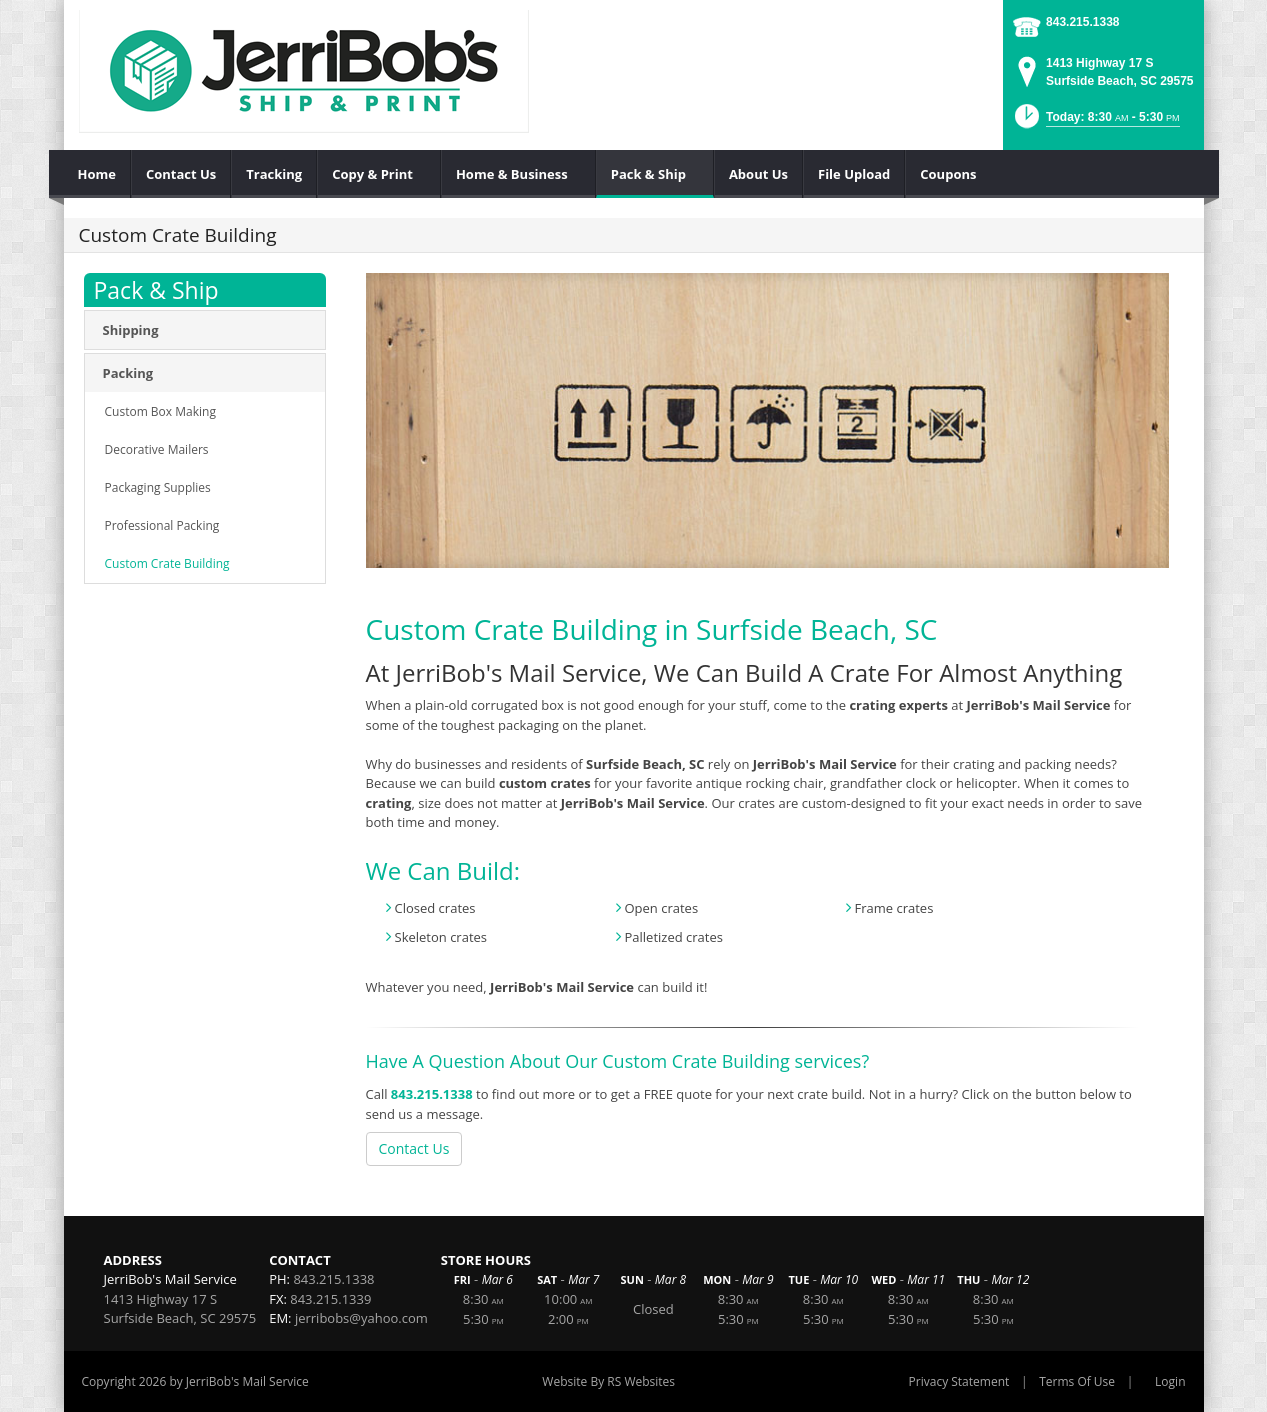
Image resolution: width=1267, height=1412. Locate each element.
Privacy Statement (959, 1381)
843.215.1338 (1082, 22)
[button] (1095, 122)
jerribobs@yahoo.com (361, 1318)
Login (1170, 1381)
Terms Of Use (1077, 1381)
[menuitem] (97, 174)
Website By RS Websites (608, 1381)
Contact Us (414, 1148)
